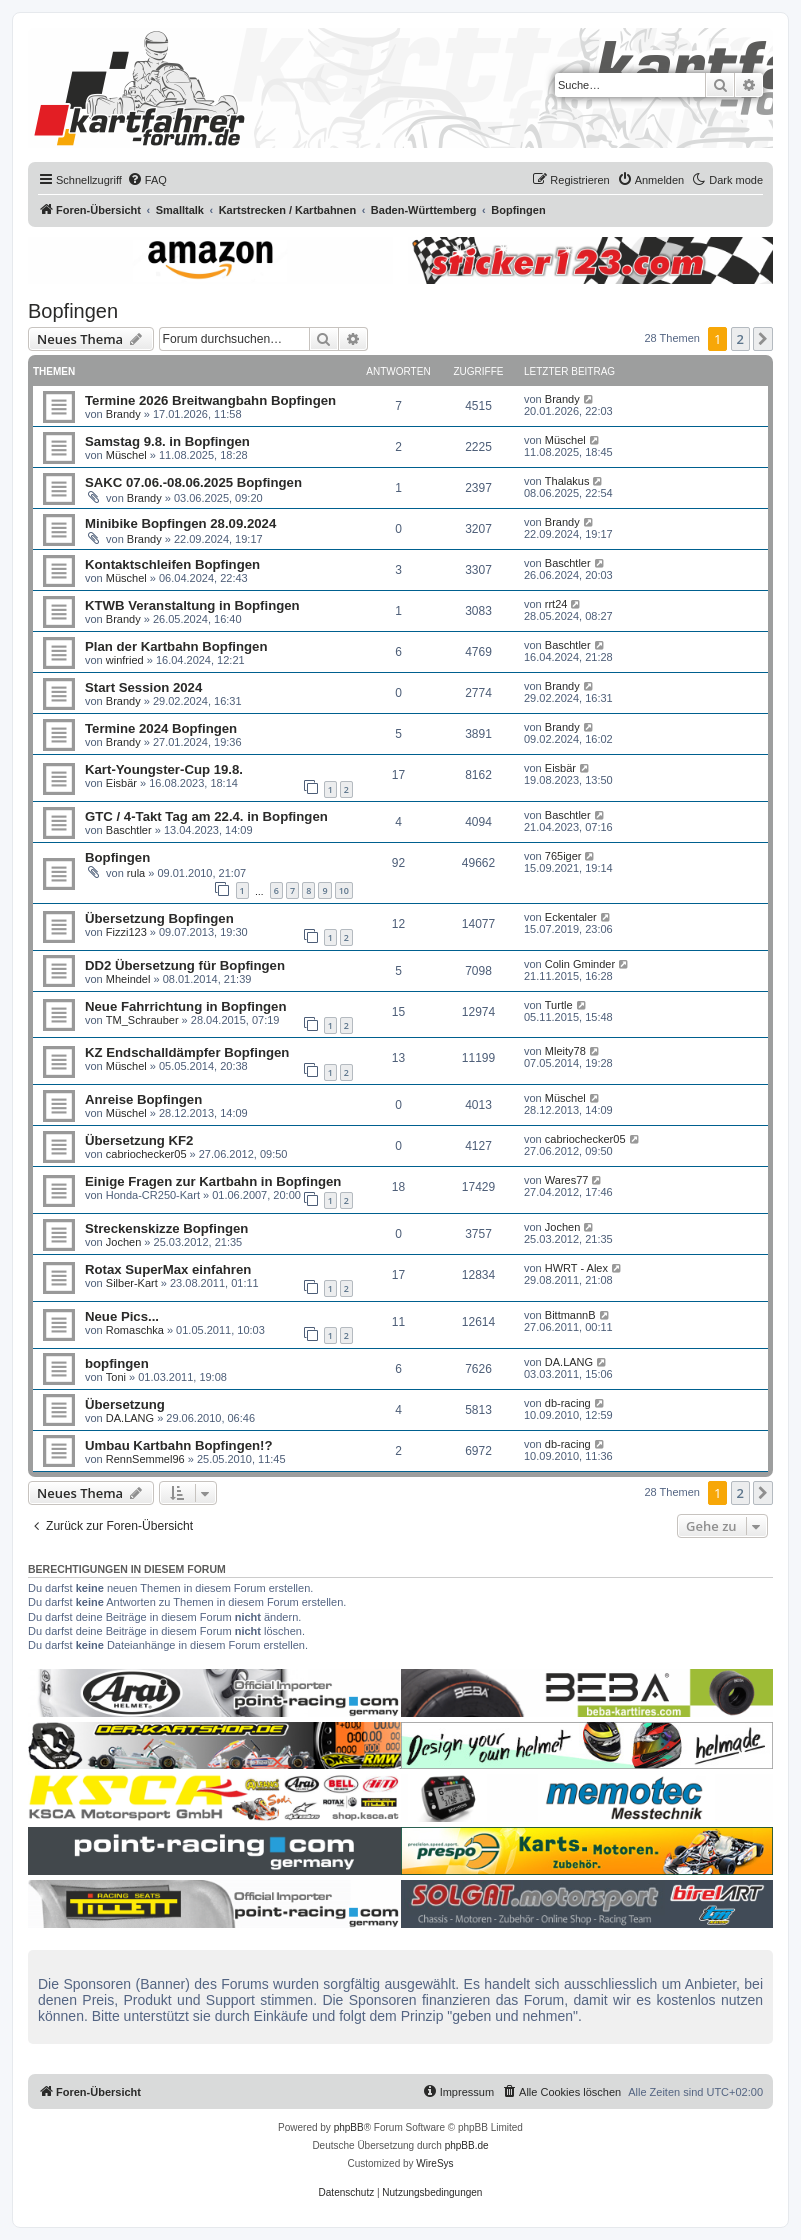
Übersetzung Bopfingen (159, 918)
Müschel (126, 455)
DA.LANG (569, 1362)
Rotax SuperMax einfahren (168, 1269)
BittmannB (570, 1315)
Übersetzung (125, 1404)
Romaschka (135, 1330)
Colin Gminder (580, 964)
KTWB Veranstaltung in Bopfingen (192, 605)
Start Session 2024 (143, 687)
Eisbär (121, 783)
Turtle (559, 1005)
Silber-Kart (132, 1283)
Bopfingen (73, 311)
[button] (763, 339)
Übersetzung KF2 (139, 1140)
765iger (563, 856)
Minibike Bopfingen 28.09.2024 (180, 523)
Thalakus (567, 481)
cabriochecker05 (146, 1154)
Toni (116, 1377)
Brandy (123, 414)
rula (136, 873)
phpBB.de (467, 2145)
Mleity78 (565, 1051)
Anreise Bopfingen (143, 1099)
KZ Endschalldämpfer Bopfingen (187, 1052)
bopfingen (117, 1363)
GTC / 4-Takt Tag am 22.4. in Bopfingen (206, 816)
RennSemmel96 (145, 1459)
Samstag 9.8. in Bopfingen (167, 441)
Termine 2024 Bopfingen (161, 728)
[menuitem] (147, 180)
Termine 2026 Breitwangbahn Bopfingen (210, 400)
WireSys (434, 2163)
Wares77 (567, 1180)
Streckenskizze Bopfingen (166, 1228)
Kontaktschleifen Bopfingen (172, 564)
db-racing (568, 1403)
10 (344, 890)
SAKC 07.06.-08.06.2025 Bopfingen (193, 482)
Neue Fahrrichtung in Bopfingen (185, 1006)
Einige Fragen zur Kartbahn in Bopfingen (213, 1181)
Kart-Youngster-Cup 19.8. (164, 769)
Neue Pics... (122, 1316)
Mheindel (128, 979)
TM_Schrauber (142, 1020)
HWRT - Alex (576, 1268)
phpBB (349, 2127)
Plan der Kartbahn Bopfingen (176, 646)
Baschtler (568, 563)
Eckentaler (571, 917)
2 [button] (740, 339)
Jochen (123, 1242)
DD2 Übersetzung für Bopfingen (185, 965)
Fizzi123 (126, 932)
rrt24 (556, 604)
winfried (125, 660)
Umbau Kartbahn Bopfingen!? (179, 1445)
